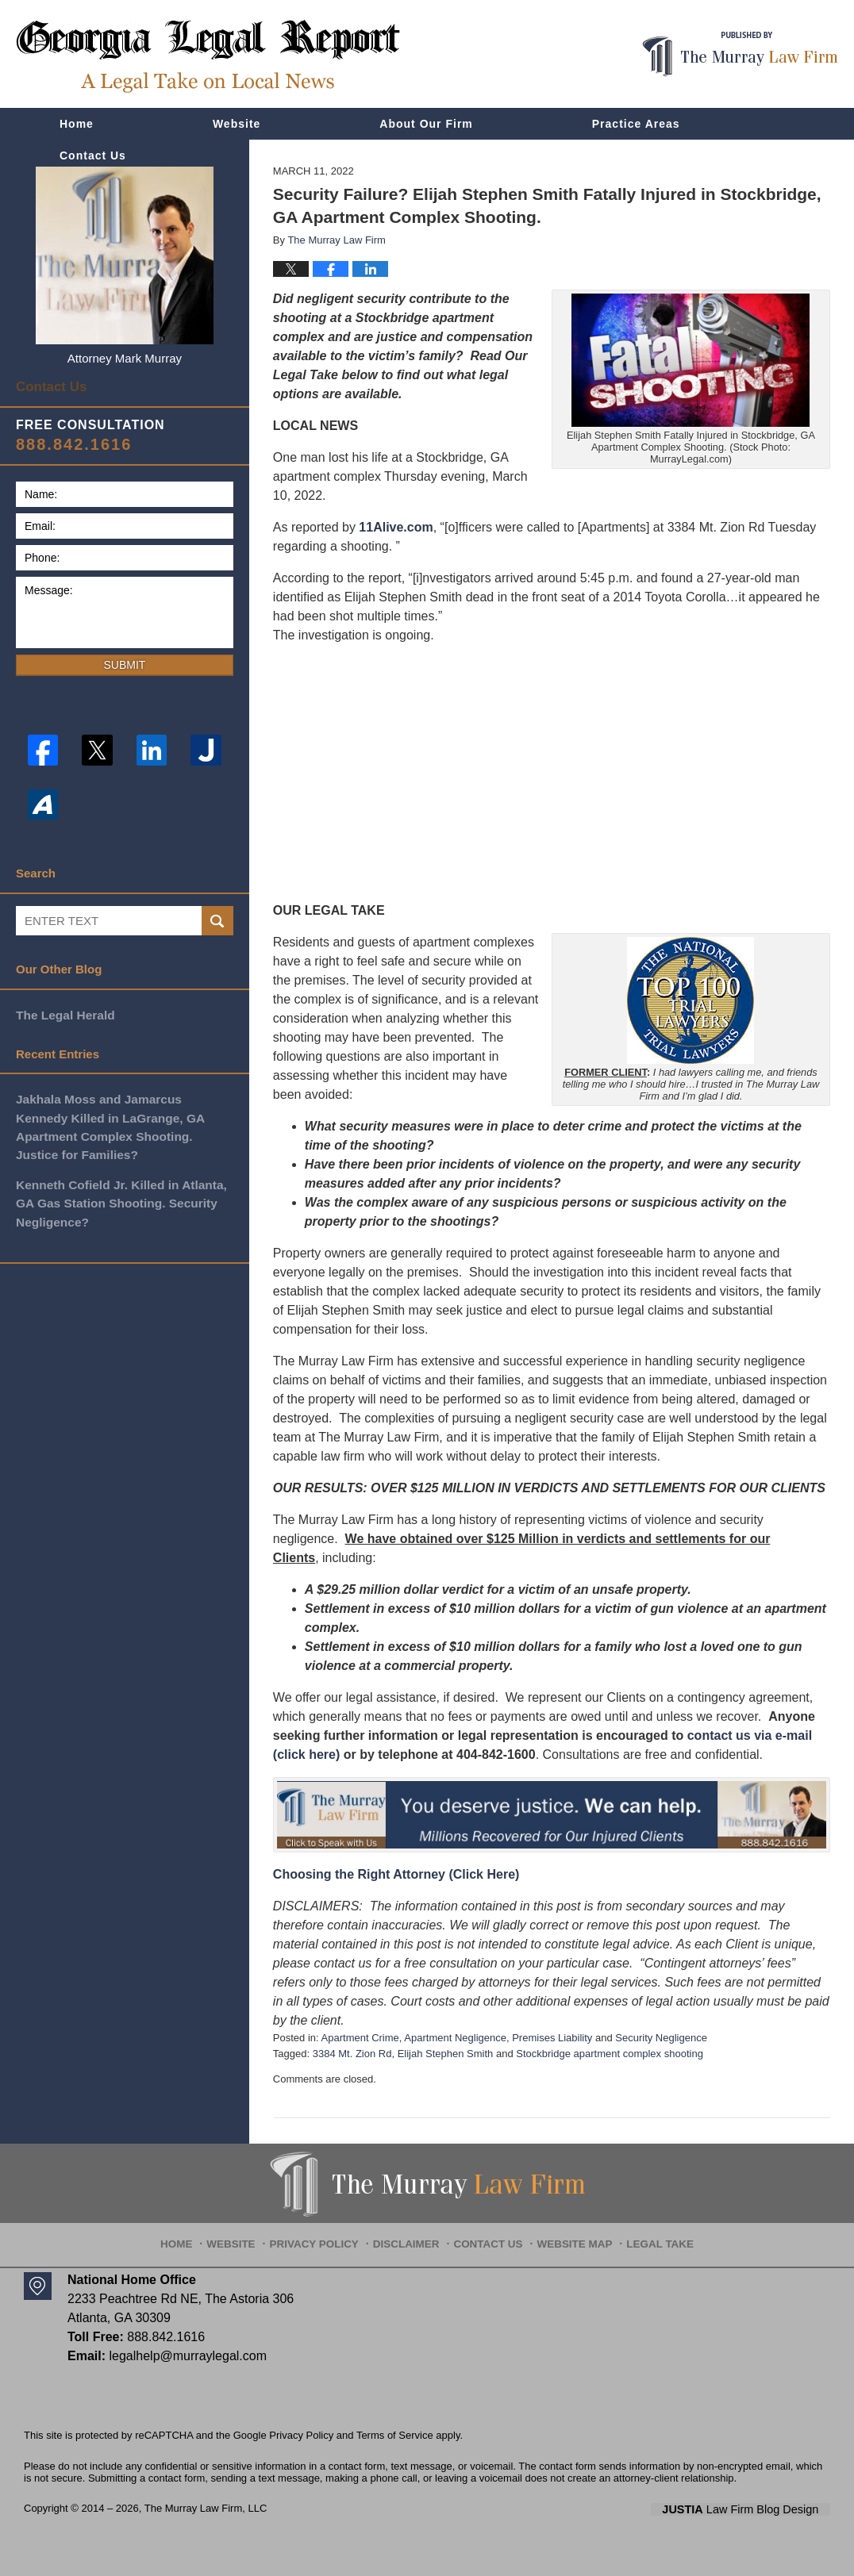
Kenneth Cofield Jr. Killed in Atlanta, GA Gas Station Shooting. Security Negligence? (118, 1195)
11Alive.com (396, 527)
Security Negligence (661, 2038)
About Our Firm (425, 123)
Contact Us (93, 155)
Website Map (569, 2238)
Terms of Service (394, 2435)
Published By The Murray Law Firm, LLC (740, 54)
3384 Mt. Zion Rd (352, 2054)
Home (77, 123)
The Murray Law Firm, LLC (205, 2508)
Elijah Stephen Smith (446, 2054)
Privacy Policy (324, 2238)
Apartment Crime (360, 2038)
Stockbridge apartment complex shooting (609, 2054)
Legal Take (648, 2238)
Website (236, 123)
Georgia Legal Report (208, 56)
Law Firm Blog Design (754, 2509)
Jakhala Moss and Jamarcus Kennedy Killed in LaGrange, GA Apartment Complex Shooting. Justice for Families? (123, 1121)
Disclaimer (410, 2238)
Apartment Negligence (455, 2038)
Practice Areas (636, 123)
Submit (124, 661)
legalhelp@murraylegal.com (188, 2356)
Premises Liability (552, 2038)
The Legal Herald (64, 1010)
